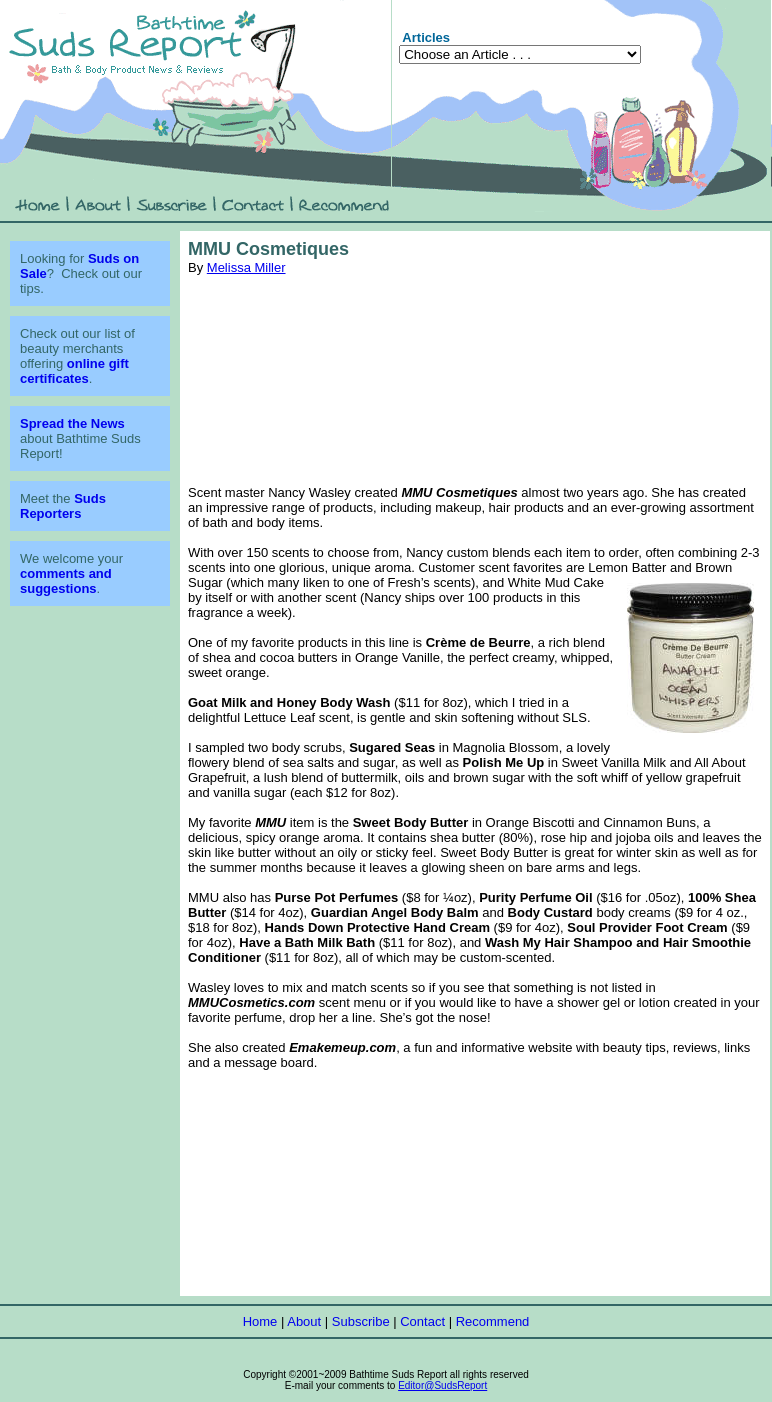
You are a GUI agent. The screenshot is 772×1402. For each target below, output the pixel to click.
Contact (422, 1321)
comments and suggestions (66, 581)
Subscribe (361, 1321)
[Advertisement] (475, 380)
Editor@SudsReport (442, 1385)
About (304, 1321)
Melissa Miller (246, 267)
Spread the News (72, 423)
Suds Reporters (63, 506)
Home (260, 1321)
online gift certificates (74, 371)
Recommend (493, 1321)
